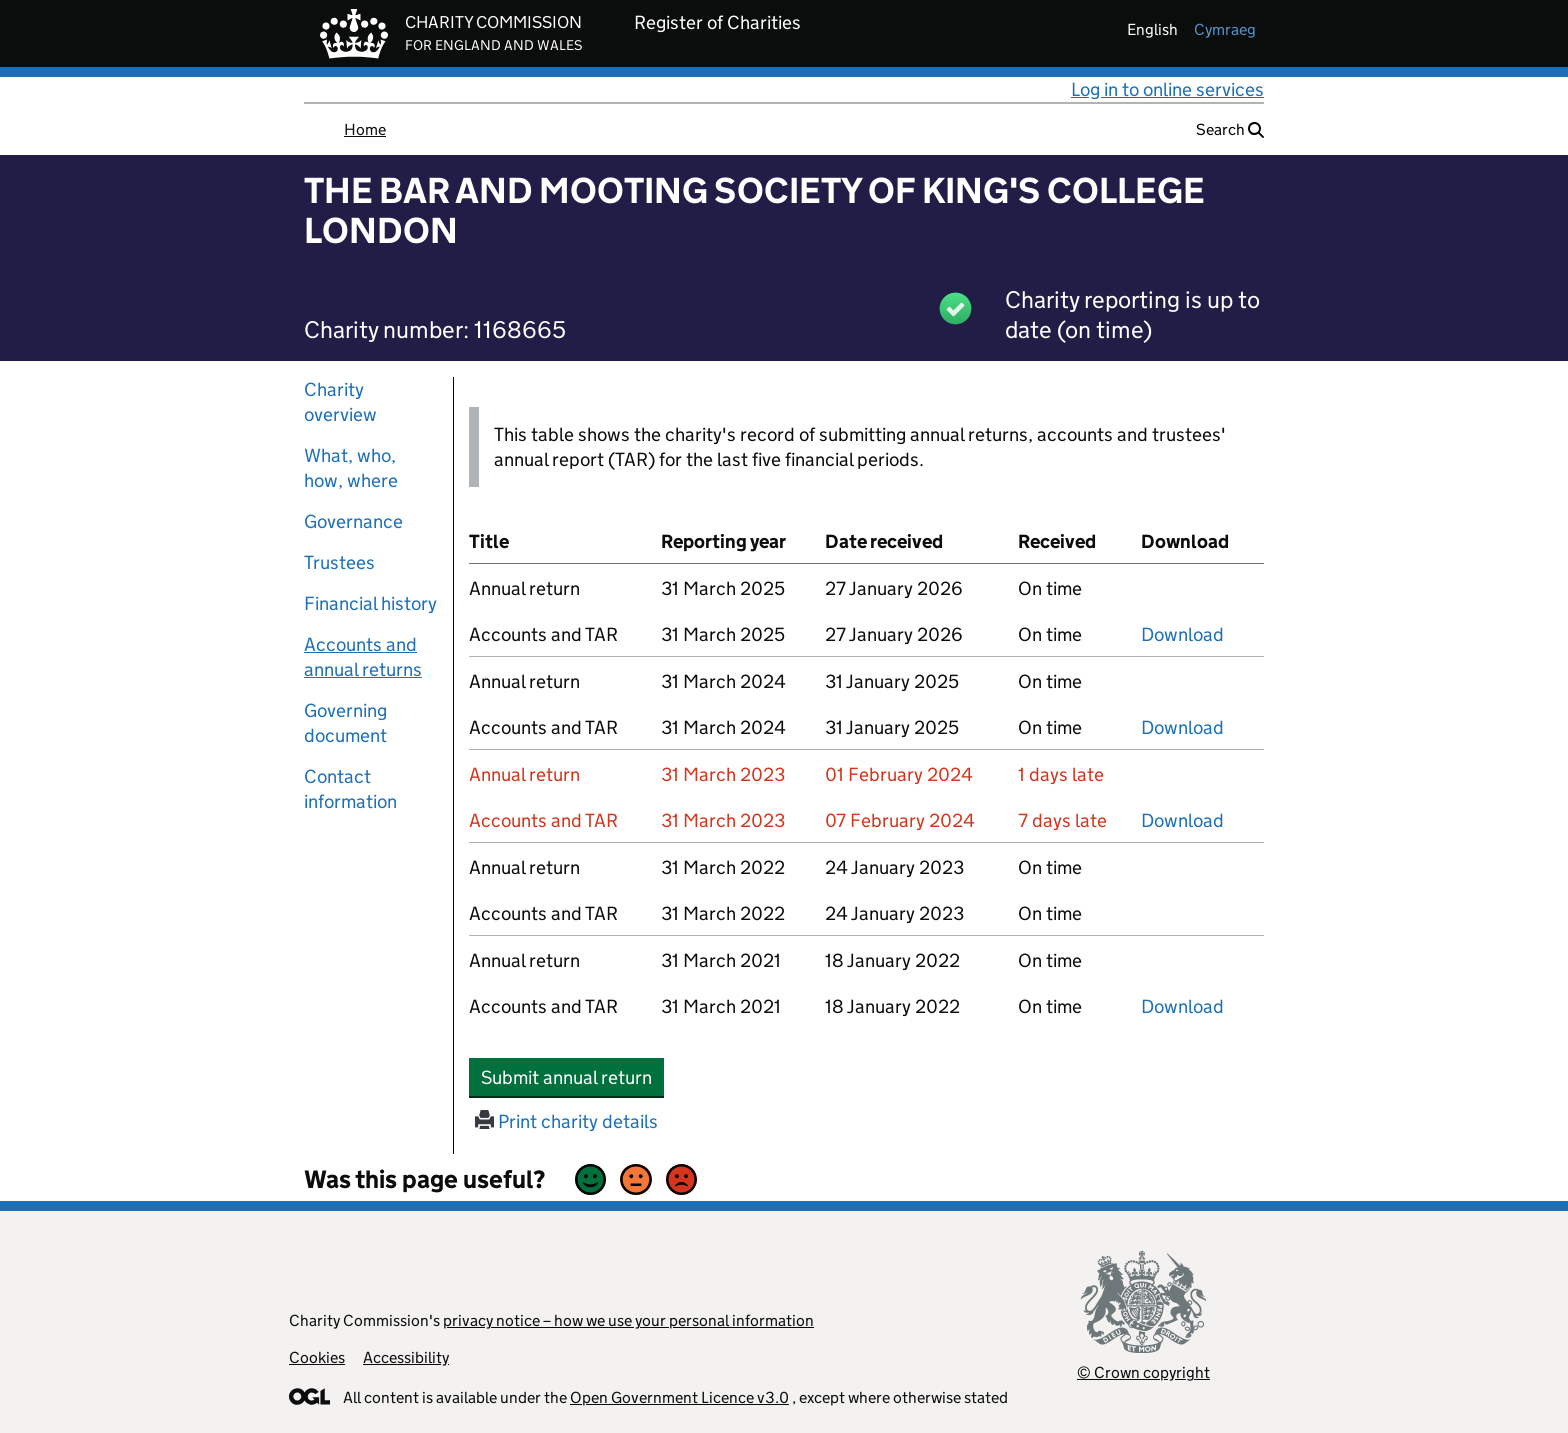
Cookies (317, 1357)
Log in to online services (1167, 89)
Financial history (370, 603)
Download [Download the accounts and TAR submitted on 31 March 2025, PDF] (1182, 634)
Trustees (339, 562)
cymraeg (1225, 29)
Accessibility (406, 1357)
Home (365, 129)
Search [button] (1230, 129)
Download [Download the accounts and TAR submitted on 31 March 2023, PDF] (1182, 820)
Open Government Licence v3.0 (679, 1397)
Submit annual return (572, 1077)
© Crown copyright (1143, 1372)
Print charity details (566, 1121)
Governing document (345, 723)
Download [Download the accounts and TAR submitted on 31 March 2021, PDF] (1182, 1006)
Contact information (350, 789)
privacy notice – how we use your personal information (628, 1320)
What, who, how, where (351, 468)
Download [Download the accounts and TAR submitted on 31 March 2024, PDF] (1182, 727)
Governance (353, 521)
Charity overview (340, 402)
